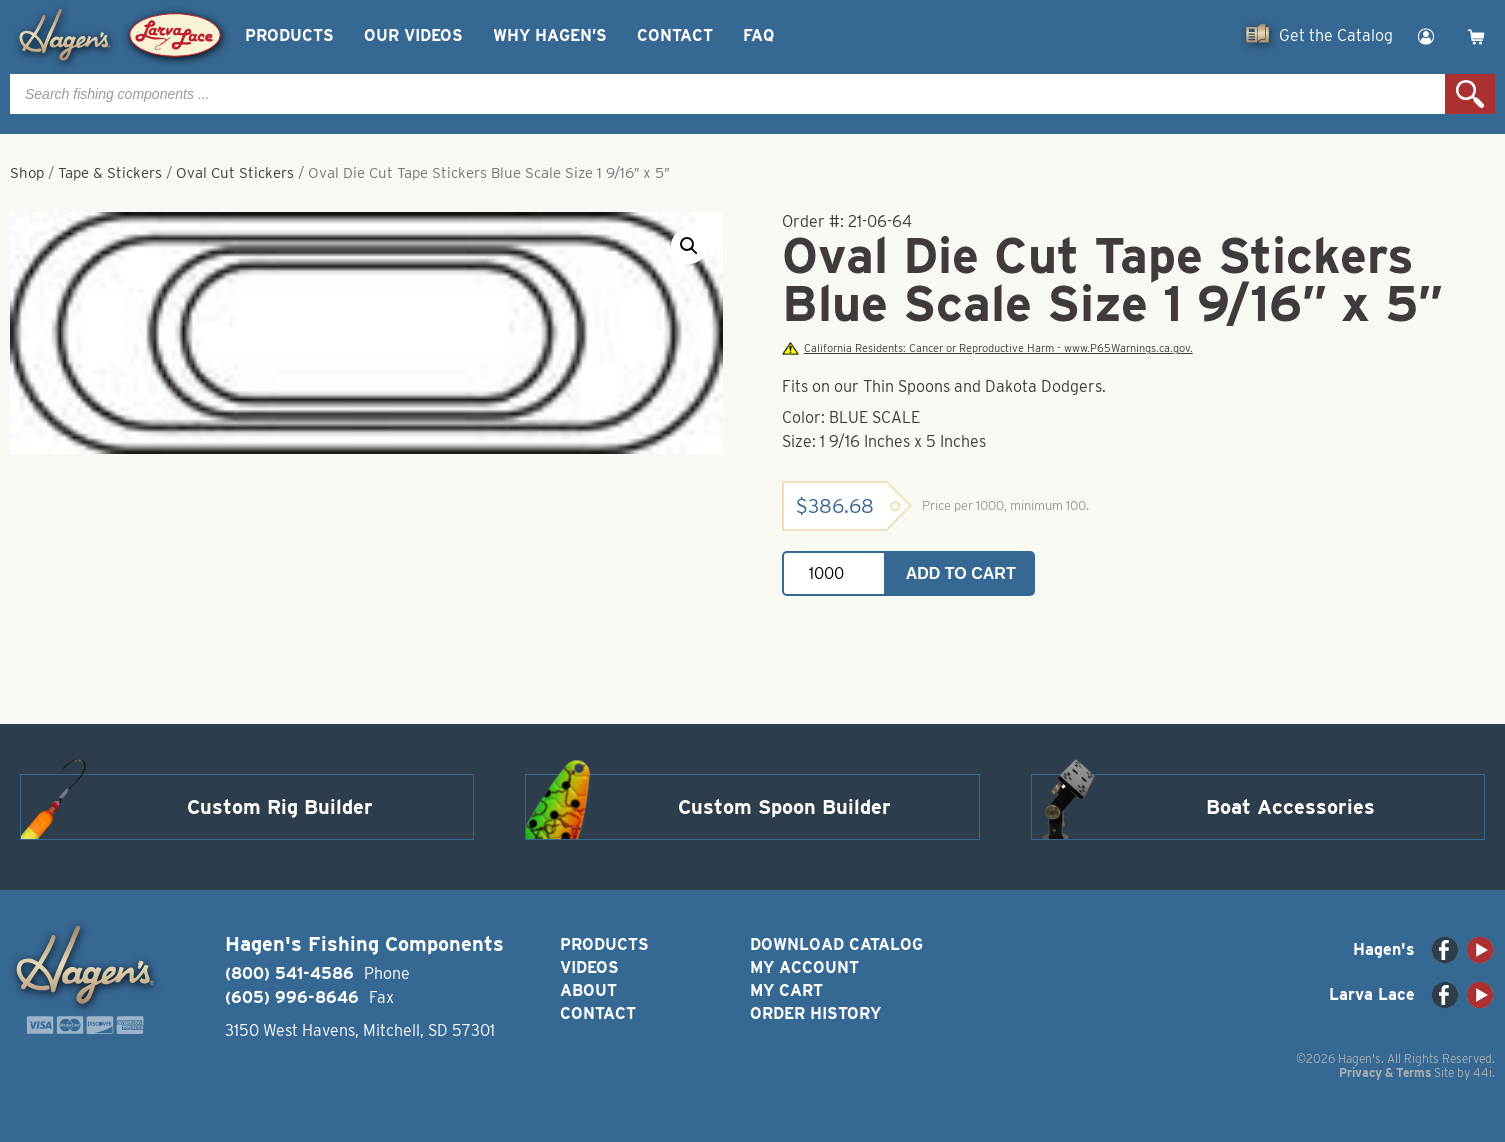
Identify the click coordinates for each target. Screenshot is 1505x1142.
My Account (804, 967)
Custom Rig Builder (280, 807)
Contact (675, 35)
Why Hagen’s (550, 35)
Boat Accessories (1290, 807)
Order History (815, 1013)
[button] (689, 246)
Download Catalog (836, 944)
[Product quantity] (834, 573)
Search (1470, 94)
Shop (27, 173)
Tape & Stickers (110, 173)
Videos (589, 967)
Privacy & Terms (1385, 1072)
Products (289, 35)
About (588, 990)
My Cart (786, 990)
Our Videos (413, 35)
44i (1482, 1072)
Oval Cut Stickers (235, 173)
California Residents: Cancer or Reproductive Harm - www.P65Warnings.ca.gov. (987, 348)
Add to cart (961, 573)
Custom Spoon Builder (784, 807)
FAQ (758, 35)
